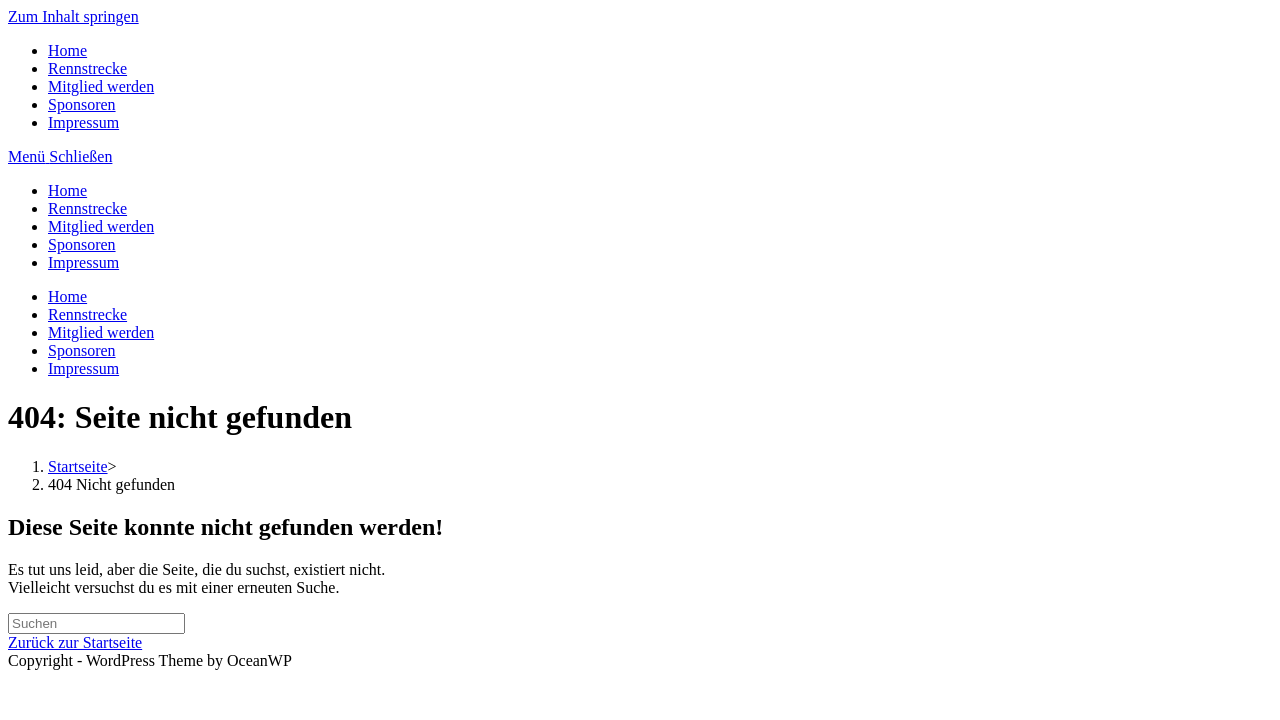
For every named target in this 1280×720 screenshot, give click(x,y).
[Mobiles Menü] (60, 156)
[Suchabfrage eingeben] (96, 623)
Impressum (83, 122)
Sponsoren (82, 104)
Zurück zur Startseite (75, 642)
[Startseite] (78, 466)
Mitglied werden (101, 86)
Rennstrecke (87, 68)
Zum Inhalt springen (73, 16)
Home (67, 50)
